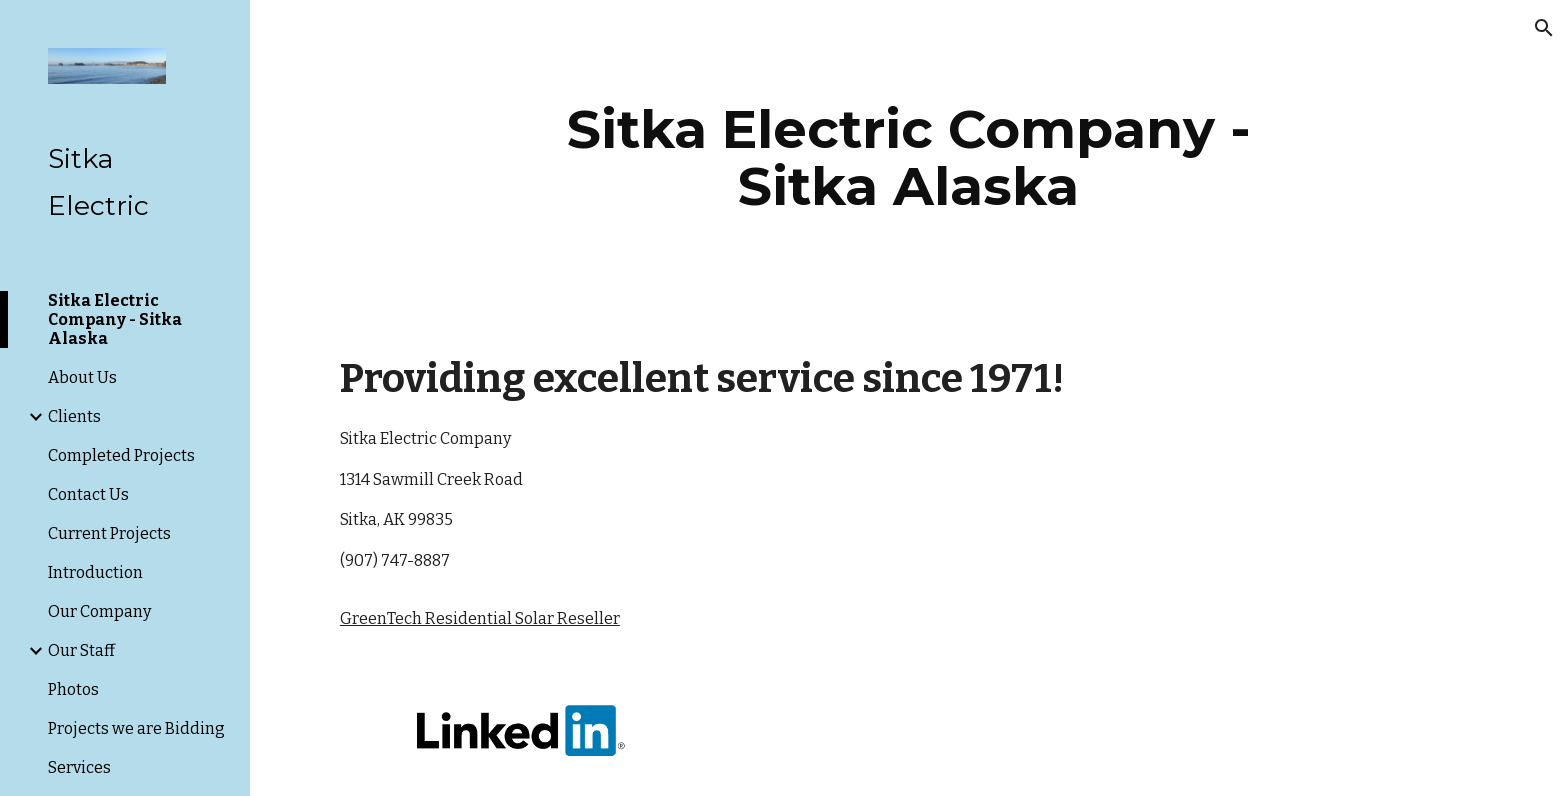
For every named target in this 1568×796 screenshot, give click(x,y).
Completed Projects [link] (121, 455)
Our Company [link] (99, 611)
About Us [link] (82, 377)
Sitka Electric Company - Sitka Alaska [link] (115, 319)
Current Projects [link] (109, 533)
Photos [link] (73, 689)
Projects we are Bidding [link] (136, 728)
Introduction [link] (95, 572)
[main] (909, 157)
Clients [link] (74, 416)
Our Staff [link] (81, 650)
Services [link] (79, 767)
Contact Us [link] (88, 494)
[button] (1544, 28)
